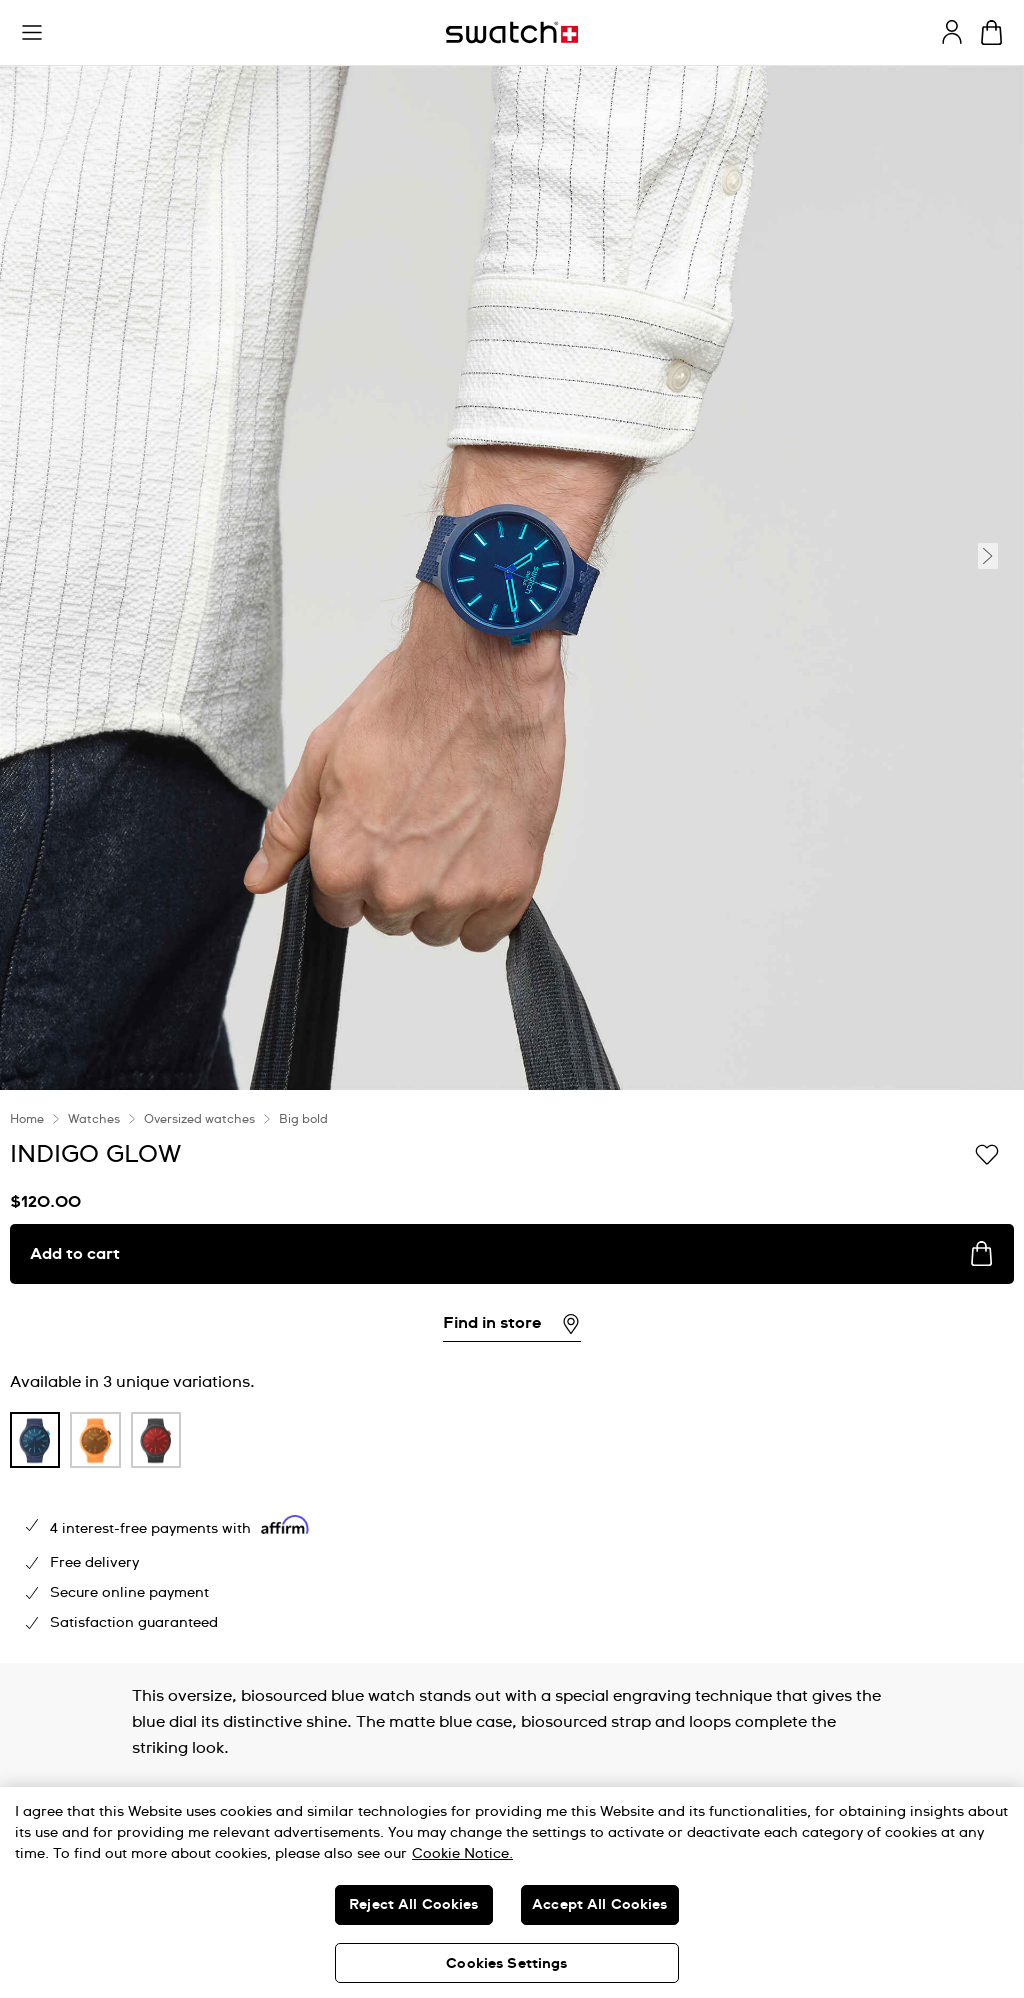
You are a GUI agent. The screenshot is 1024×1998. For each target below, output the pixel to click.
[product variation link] (35, 1440)
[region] (512, 1892)
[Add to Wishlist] (987, 1153)
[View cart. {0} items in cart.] (991, 32)
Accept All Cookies (600, 1905)
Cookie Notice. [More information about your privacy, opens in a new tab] (462, 1854)
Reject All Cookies (414, 1905)
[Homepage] (512, 32)
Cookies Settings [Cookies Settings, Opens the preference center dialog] (506, 1964)
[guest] (952, 32)
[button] (32, 33)
